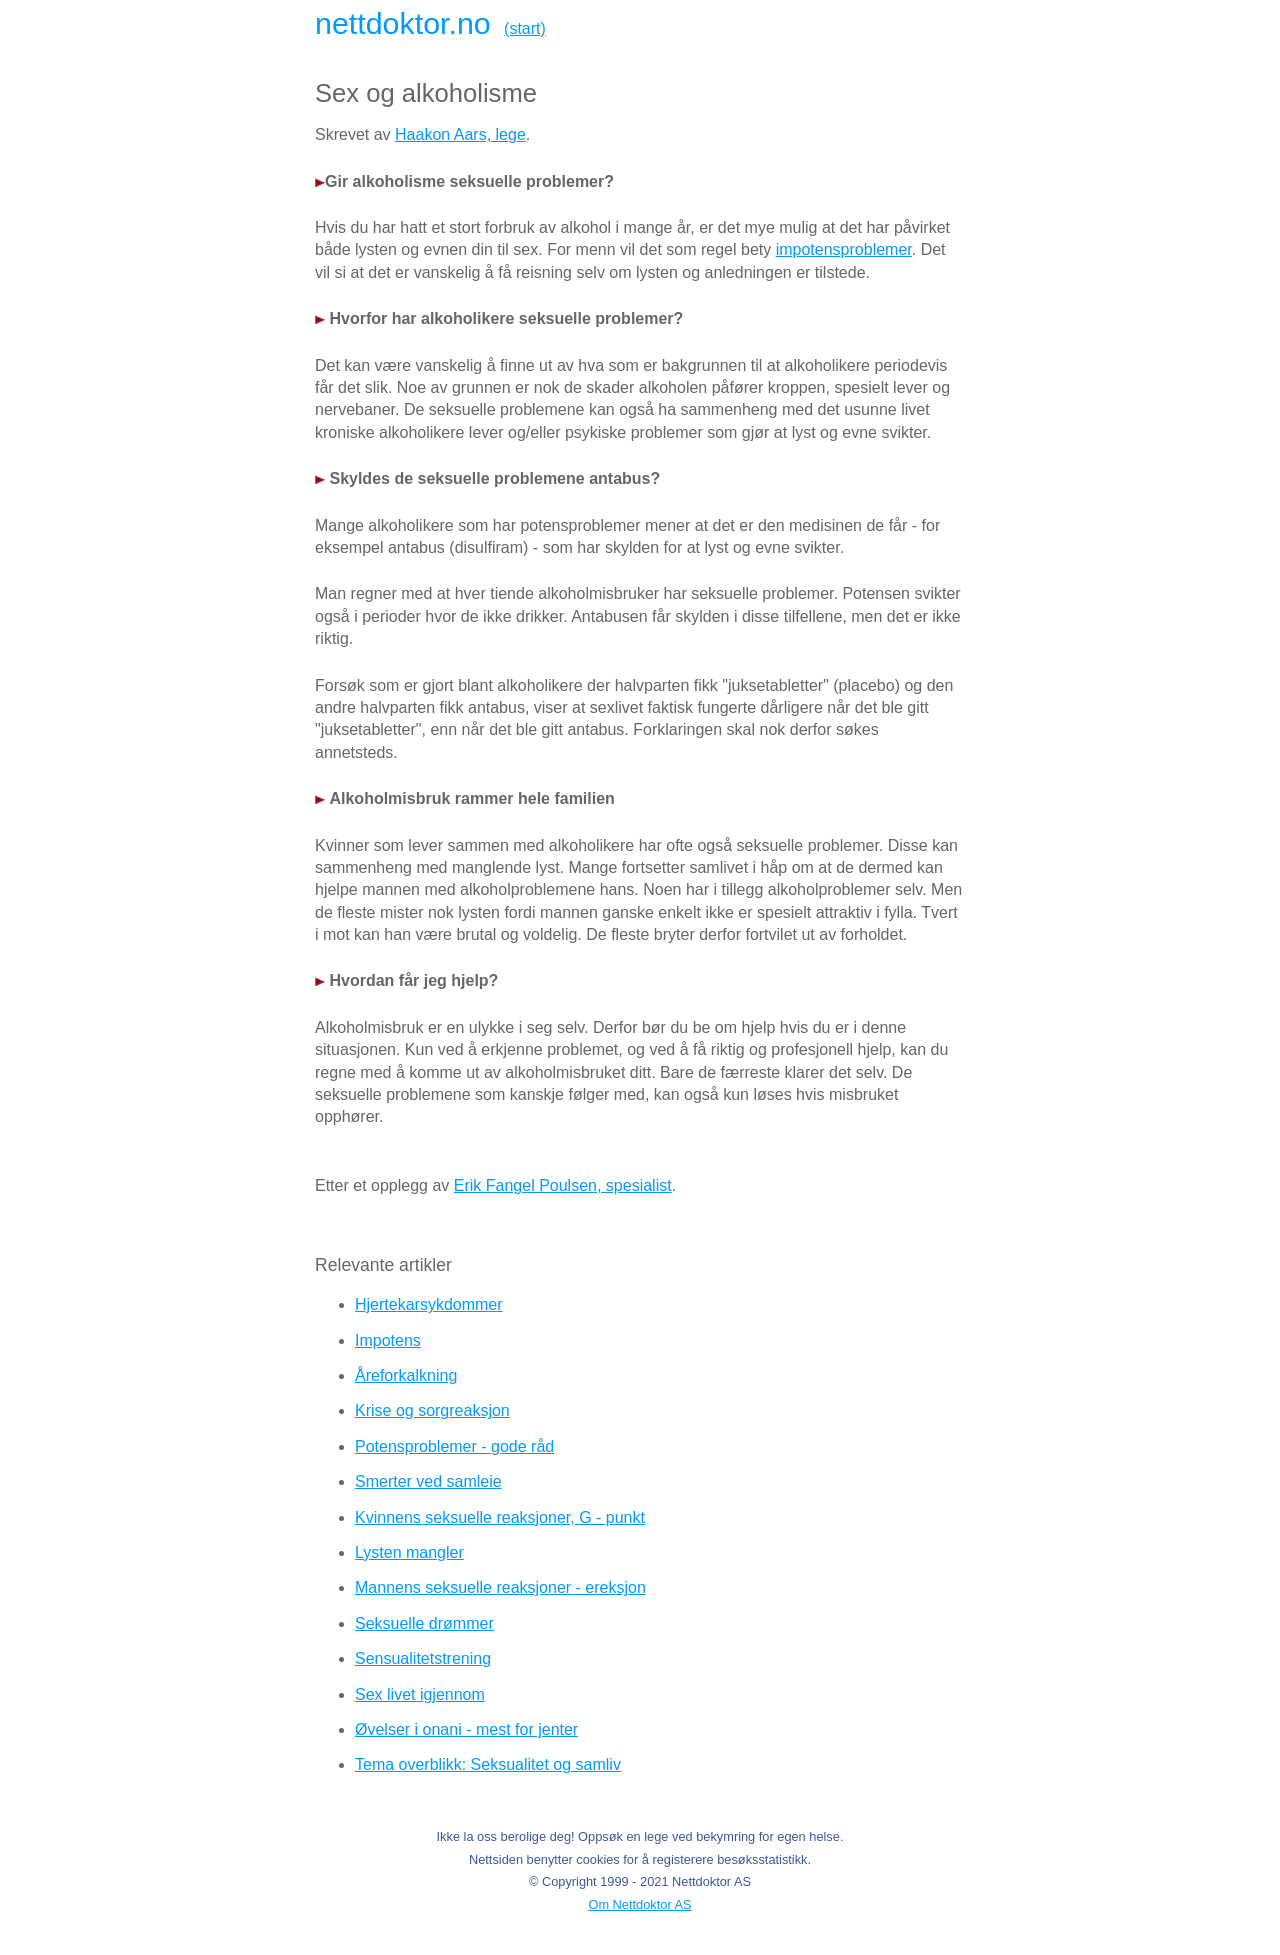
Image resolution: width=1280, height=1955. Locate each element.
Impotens (388, 1340)
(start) (525, 28)
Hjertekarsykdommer (429, 1304)
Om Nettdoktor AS (639, 1904)
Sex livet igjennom (420, 1694)
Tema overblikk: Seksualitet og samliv (488, 1764)
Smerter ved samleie (428, 1481)
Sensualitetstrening (423, 1658)
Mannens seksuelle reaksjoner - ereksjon (500, 1587)
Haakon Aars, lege (460, 134)
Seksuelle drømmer (424, 1623)
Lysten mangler (409, 1552)
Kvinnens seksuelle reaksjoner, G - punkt (500, 1517)
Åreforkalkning (406, 1375)
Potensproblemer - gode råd (454, 1446)
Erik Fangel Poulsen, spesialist (563, 1185)
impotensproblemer (844, 249)
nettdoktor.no (403, 23)
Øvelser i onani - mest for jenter (466, 1729)
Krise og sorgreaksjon (432, 1410)
